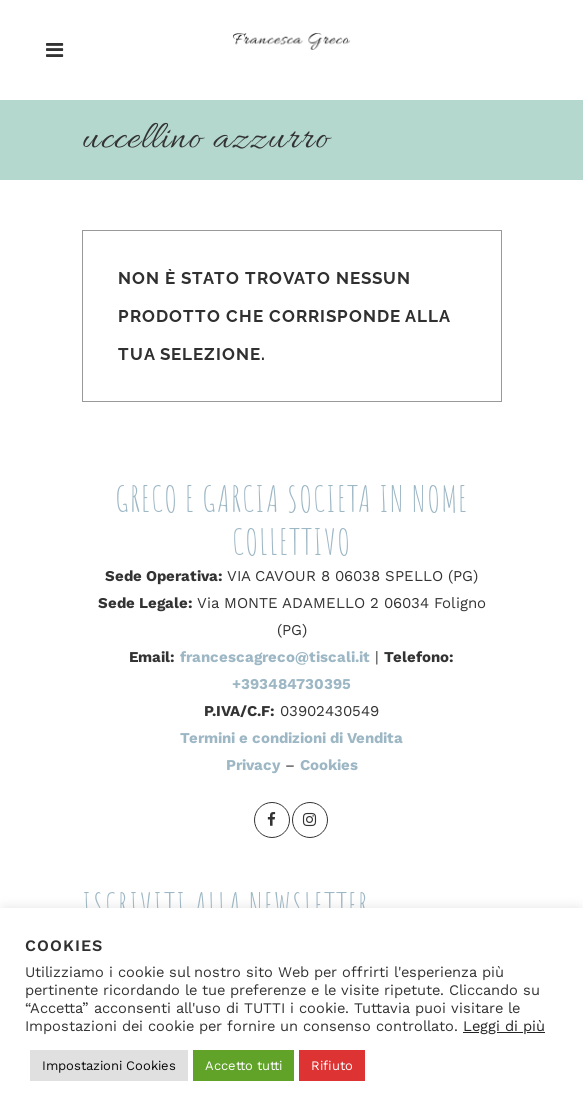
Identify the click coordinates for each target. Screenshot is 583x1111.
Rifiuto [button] (332, 1065)
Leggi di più (504, 1026)
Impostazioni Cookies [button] (109, 1065)
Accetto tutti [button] (243, 1065)
